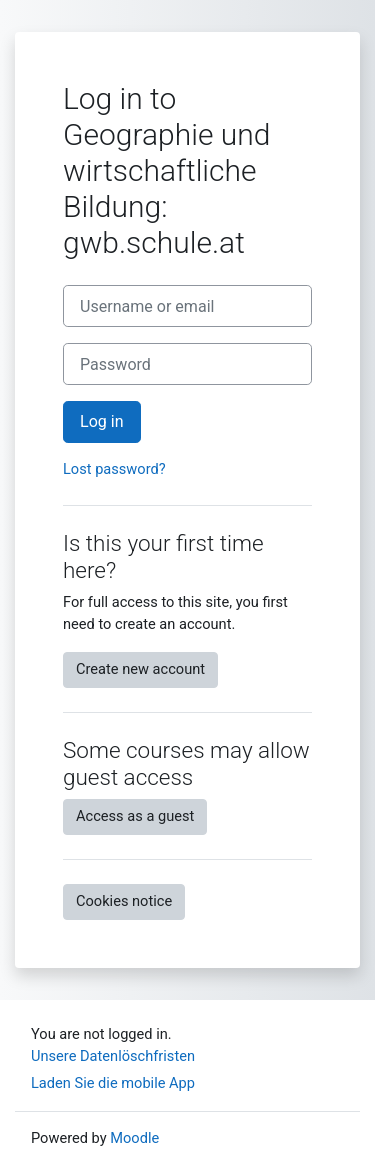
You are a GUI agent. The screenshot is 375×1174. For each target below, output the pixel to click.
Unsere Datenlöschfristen (113, 1056)
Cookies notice (124, 901)
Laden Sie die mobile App (113, 1083)
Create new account (140, 669)
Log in (102, 421)
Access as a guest (135, 816)
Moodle (134, 1138)
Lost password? (114, 469)
